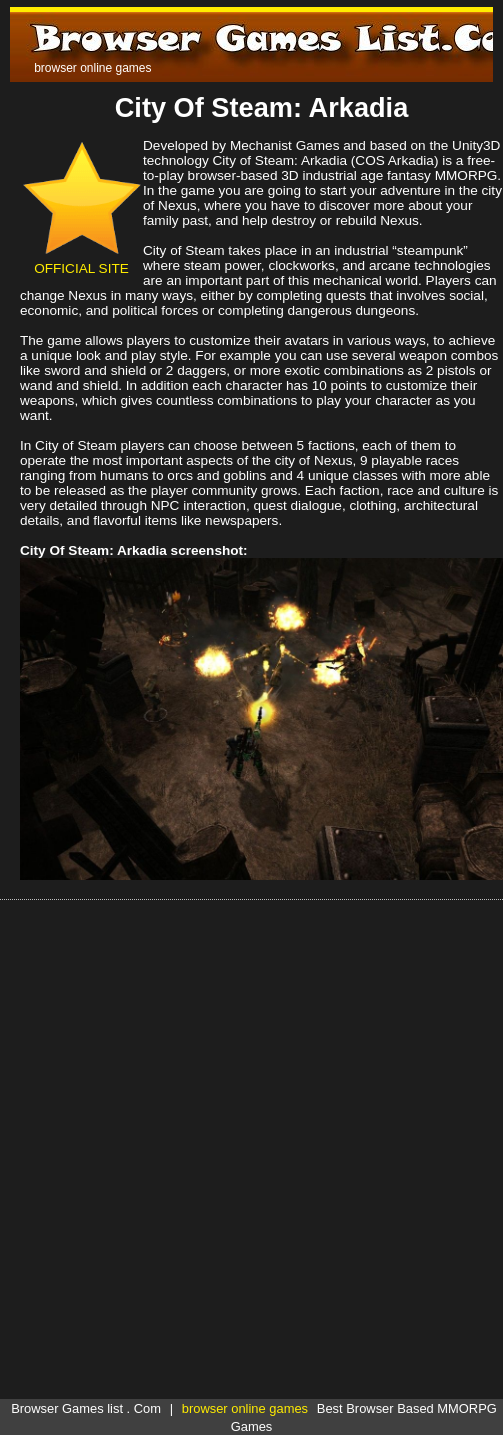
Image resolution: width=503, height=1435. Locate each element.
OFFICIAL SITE (81, 261)
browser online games (245, 1408)
